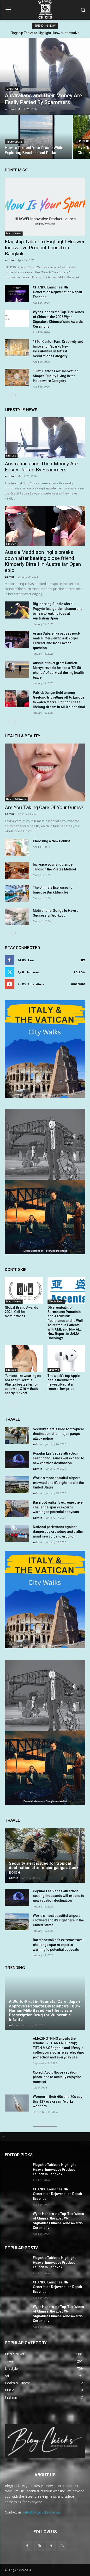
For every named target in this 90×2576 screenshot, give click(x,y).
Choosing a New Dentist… (52, 841)
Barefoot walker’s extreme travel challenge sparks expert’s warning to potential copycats (58, 1507)
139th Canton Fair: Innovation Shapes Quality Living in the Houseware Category (55, 376)
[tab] (45, 2136)
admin (9, 260)
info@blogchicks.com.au (42, 2512)
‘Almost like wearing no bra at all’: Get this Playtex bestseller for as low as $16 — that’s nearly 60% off (23, 1384)
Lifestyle (12, 89)
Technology (14, 141)
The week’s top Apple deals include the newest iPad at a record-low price (64, 1382)
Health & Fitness (16, 799)
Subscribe (77, 984)
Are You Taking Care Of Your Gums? (44, 807)
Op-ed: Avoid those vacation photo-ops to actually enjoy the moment (57, 2077)
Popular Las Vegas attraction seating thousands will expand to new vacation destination (58, 1458)
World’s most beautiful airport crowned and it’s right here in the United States (58, 1482)
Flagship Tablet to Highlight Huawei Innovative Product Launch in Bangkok (44, 247)
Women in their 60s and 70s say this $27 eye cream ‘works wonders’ (57, 2101)
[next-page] (15, 395)
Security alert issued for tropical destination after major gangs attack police (58, 1433)
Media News (13, 233)
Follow (79, 972)
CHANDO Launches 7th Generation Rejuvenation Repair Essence (58, 292)
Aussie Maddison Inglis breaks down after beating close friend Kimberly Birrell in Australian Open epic (43, 561)
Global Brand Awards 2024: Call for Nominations (21, 1312)
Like (82, 960)
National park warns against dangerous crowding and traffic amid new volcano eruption (58, 1531)
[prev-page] (8, 395)
